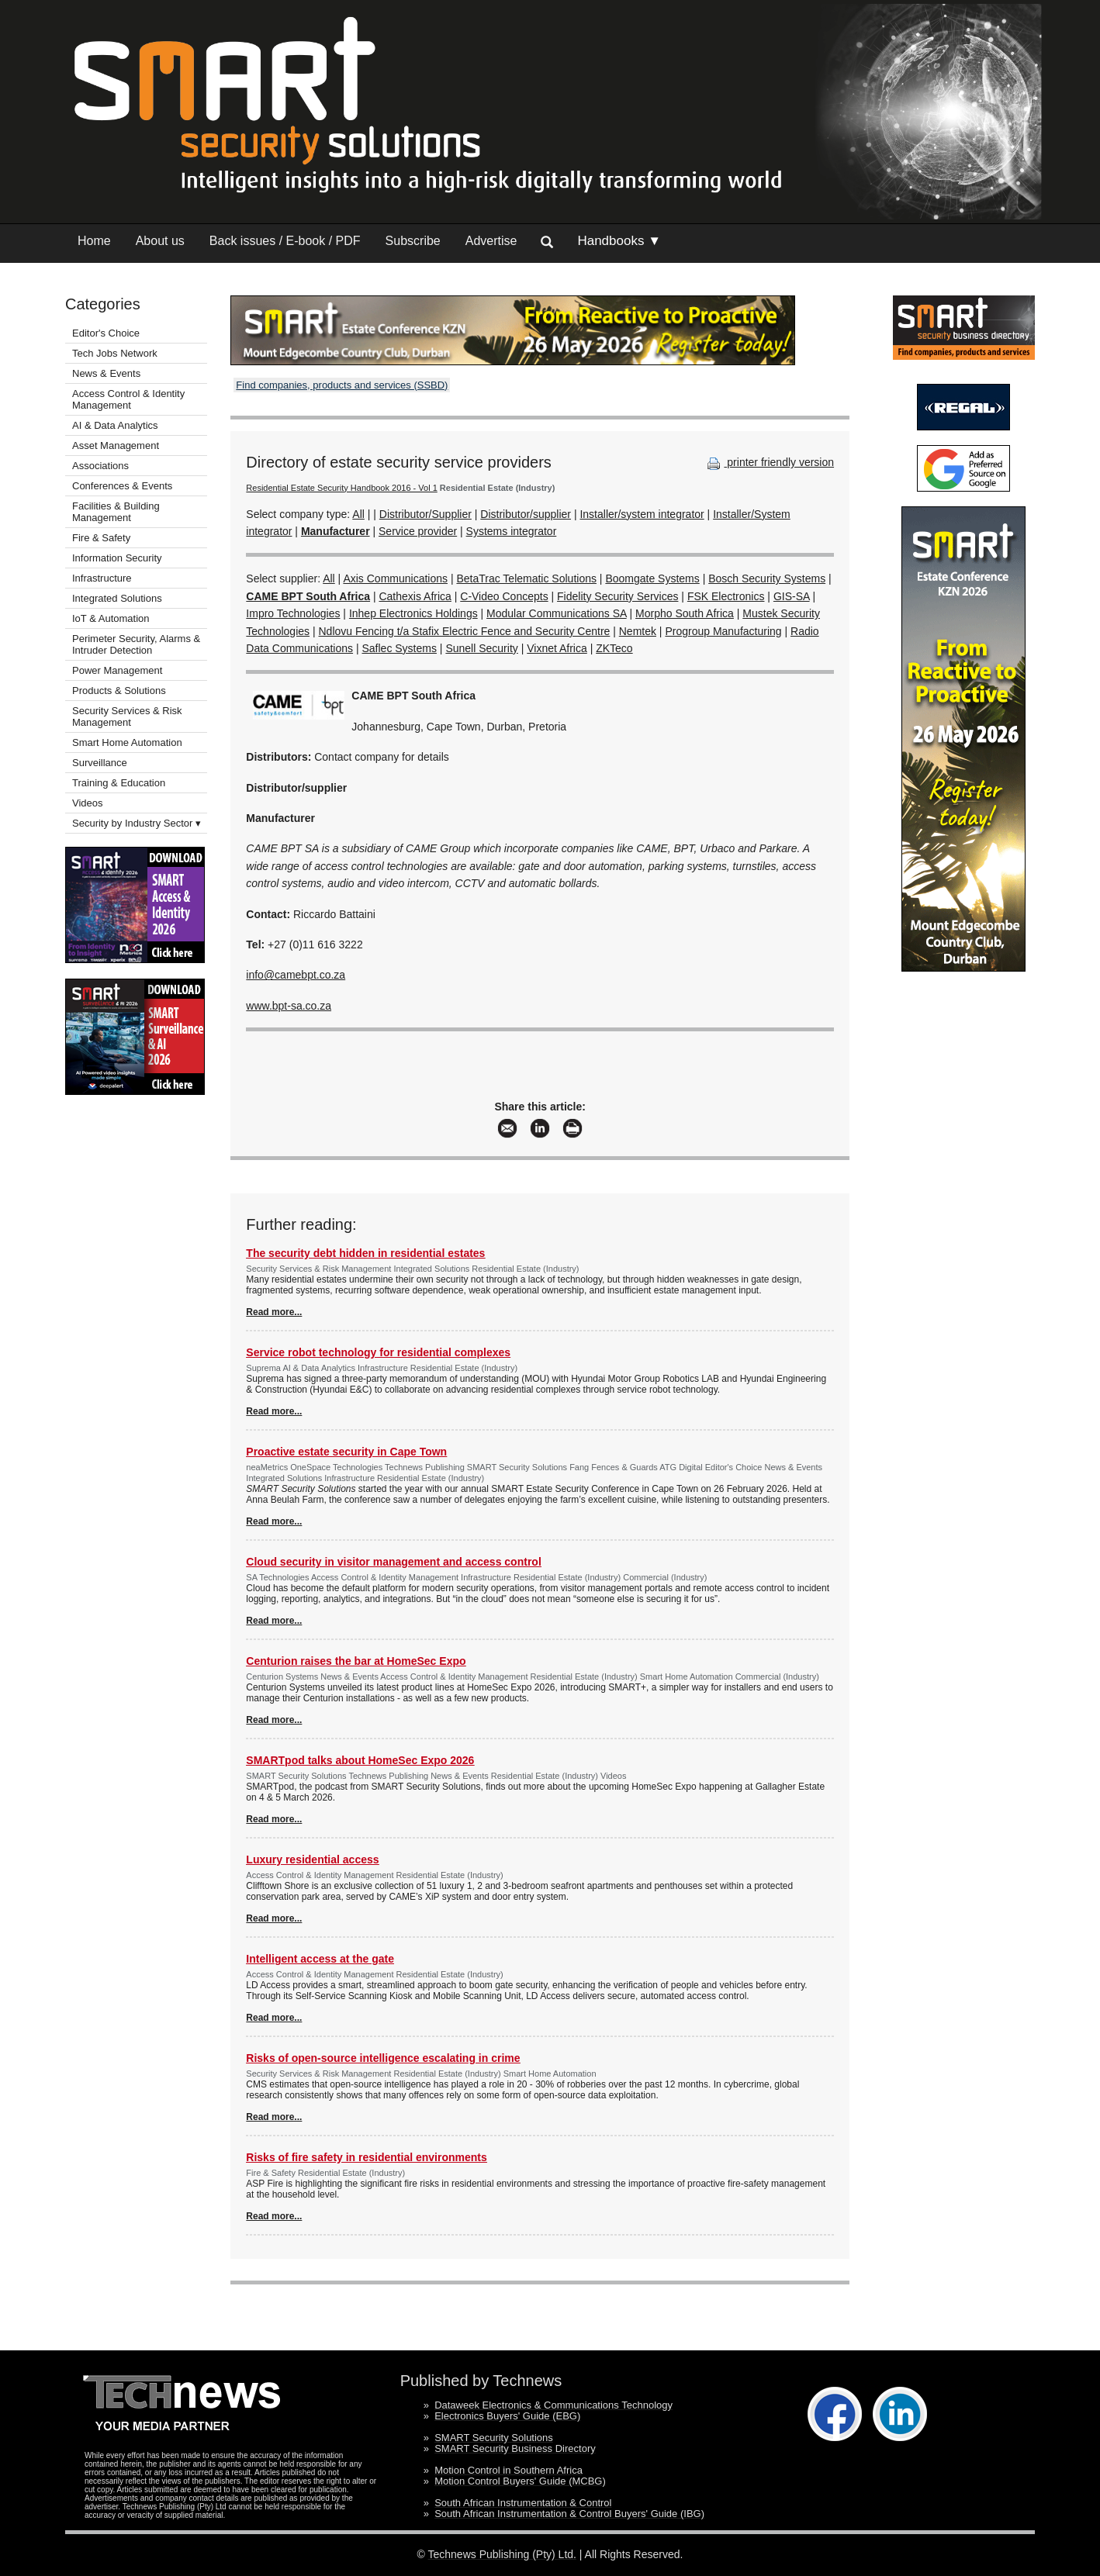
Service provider (418, 531)
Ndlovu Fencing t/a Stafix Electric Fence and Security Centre (464, 631)
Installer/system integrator (641, 514)
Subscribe (413, 240)
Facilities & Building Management (116, 511)
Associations (100, 465)
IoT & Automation (111, 618)
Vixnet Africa (557, 648)
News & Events (106, 373)
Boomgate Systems (652, 578)
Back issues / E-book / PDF (285, 240)
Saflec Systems (398, 648)
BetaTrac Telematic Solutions (526, 578)
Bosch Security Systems (766, 578)
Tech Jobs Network (114, 353)
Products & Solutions (119, 690)
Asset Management (115, 445)
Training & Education (118, 783)
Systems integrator (511, 531)
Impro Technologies (293, 613)
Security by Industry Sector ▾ (136, 823)
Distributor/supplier (525, 514)
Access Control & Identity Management (128, 399)
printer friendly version (769, 462)
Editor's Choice (106, 333)
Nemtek (637, 631)
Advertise (491, 240)
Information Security (117, 558)
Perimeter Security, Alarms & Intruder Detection (136, 644)
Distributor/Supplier (425, 514)
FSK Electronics (726, 596)
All (358, 514)
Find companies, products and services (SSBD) (342, 385)
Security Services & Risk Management (127, 716)
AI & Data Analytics (115, 425)
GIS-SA (791, 596)
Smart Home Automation (128, 742)
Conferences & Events (122, 486)
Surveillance (99, 762)
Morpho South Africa (684, 613)
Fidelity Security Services (617, 596)
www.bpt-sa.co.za (288, 1006)
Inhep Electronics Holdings (413, 613)
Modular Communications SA (556, 613)
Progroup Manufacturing (723, 631)
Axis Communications (395, 578)
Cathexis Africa (415, 596)
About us (160, 240)
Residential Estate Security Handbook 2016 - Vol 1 (341, 487)
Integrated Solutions (117, 598)
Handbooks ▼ (619, 240)
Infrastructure (102, 578)
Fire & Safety (101, 538)
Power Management (117, 670)
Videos (87, 803)
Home (94, 240)
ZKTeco (614, 648)
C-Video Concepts (504, 596)
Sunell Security (481, 648)
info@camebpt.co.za (295, 975)
